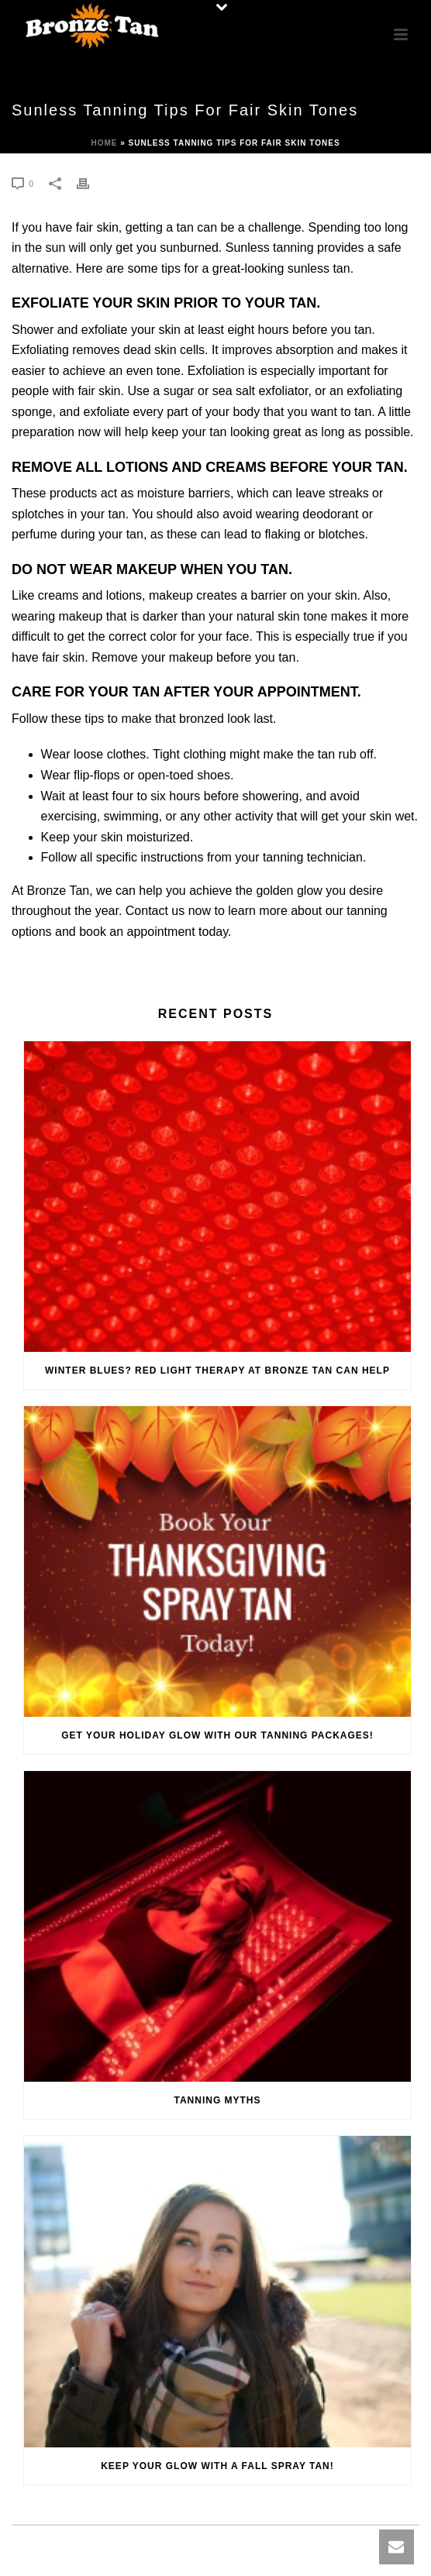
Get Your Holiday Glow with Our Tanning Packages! (217, 1735)
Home (104, 143)
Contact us (155, 910)
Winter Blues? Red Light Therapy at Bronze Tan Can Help (217, 1370)
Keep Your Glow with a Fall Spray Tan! (217, 2466)
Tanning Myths (217, 2100)
